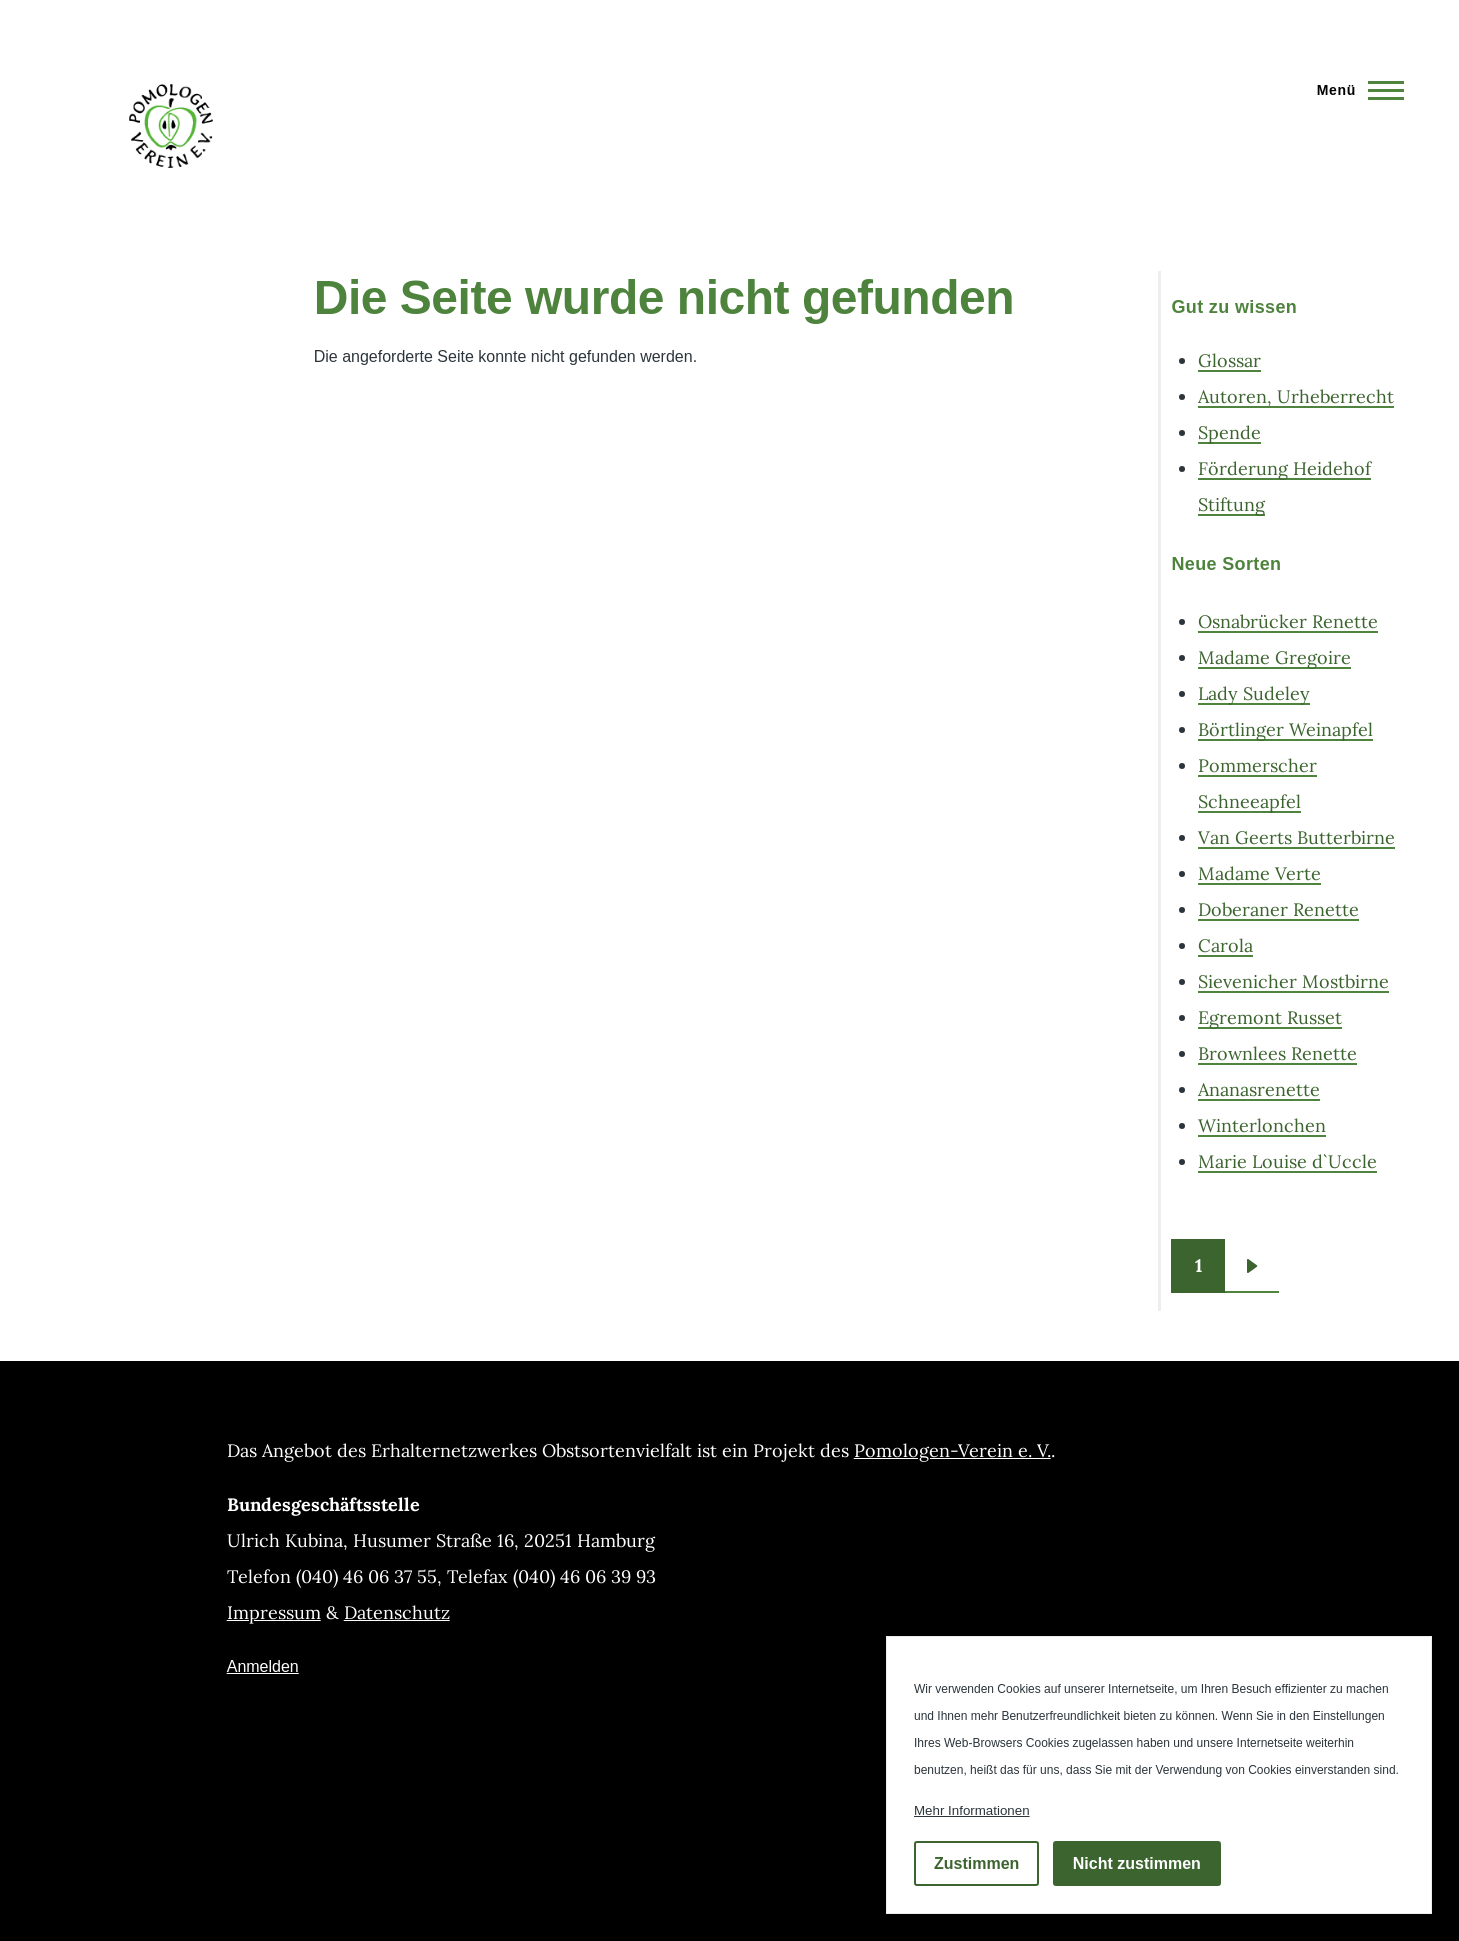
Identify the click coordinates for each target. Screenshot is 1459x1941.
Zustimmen (976, 1863)
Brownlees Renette (1277, 1053)
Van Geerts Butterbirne (1296, 837)
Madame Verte (1259, 873)
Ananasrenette (1259, 1089)
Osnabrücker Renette (1288, 621)
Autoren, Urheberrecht (1296, 396)
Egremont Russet (1270, 1017)
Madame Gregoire (1274, 657)
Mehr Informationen (972, 1810)
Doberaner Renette (1278, 909)
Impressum (274, 1612)
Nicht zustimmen (1137, 1863)
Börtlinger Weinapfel (1285, 729)
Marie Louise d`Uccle (1287, 1161)
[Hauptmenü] (1354, 90)
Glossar (1229, 360)
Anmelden (263, 1666)
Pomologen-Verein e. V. (952, 1450)
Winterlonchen (1262, 1125)
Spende (1229, 432)
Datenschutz (397, 1612)
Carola (1225, 945)
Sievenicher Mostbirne (1293, 981)
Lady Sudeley (1254, 693)
